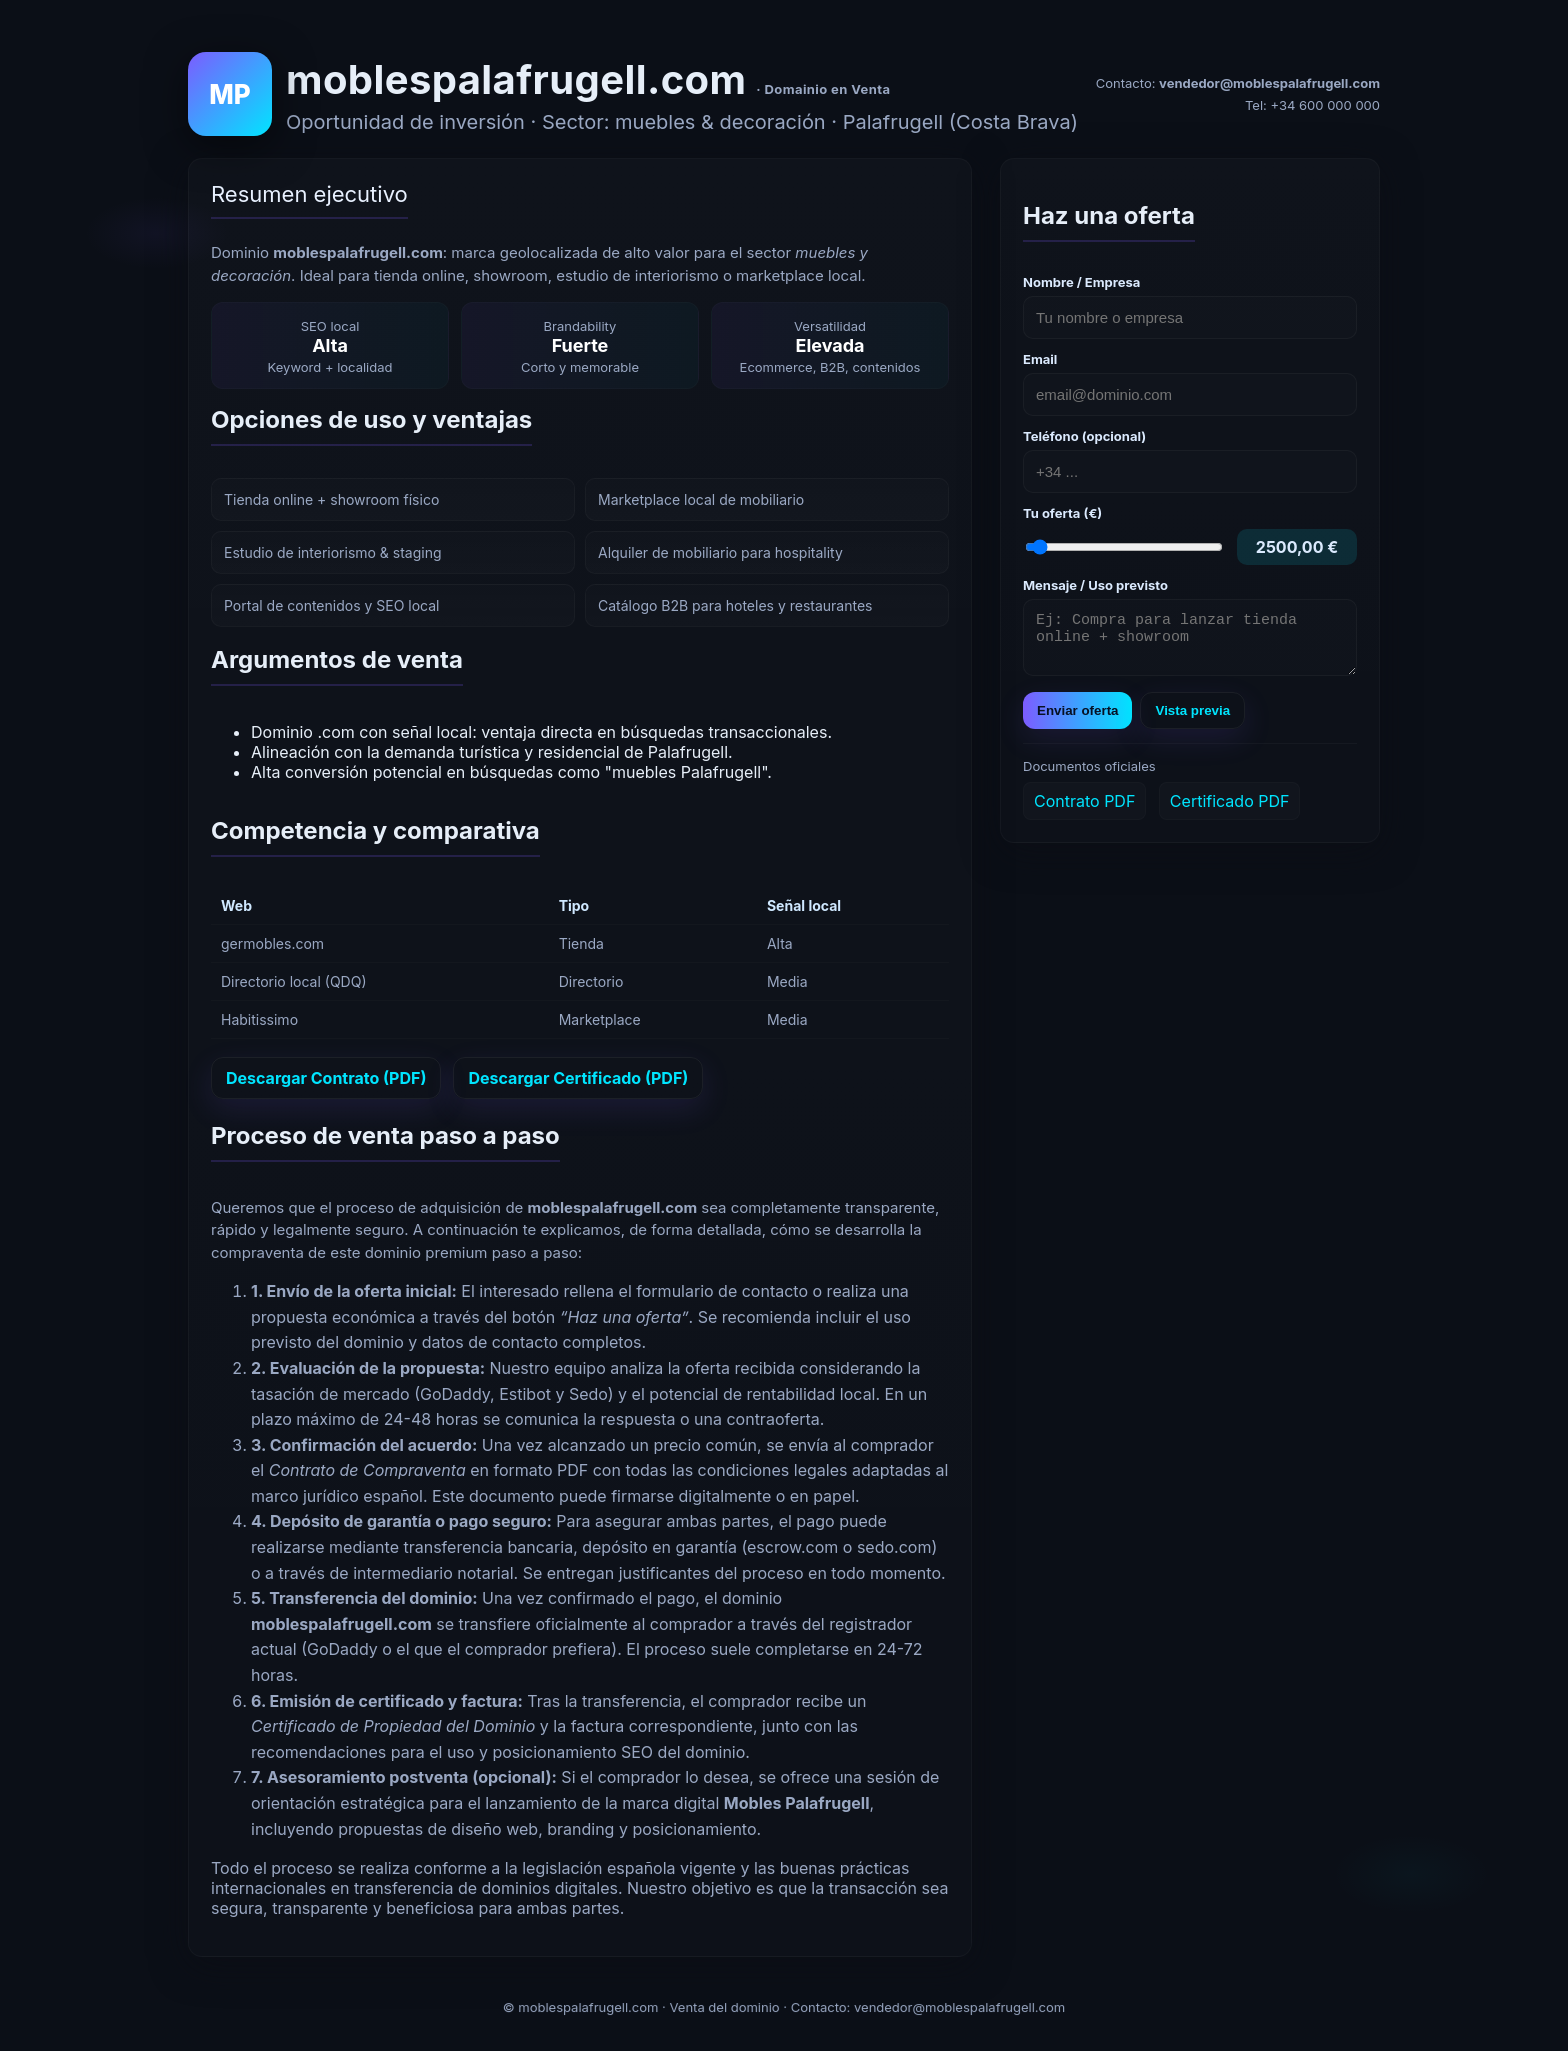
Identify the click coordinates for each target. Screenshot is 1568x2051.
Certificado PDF (1230, 810)
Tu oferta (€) (1062, 513)
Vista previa (1192, 719)
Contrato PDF (1084, 810)
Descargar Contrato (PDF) (326, 1078)
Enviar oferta (1077, 719)
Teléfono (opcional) (1084, 436)
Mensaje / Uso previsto (1095, 585)
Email (1040, 359)
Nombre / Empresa (1081, 282)
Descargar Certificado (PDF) (578, 1078)
